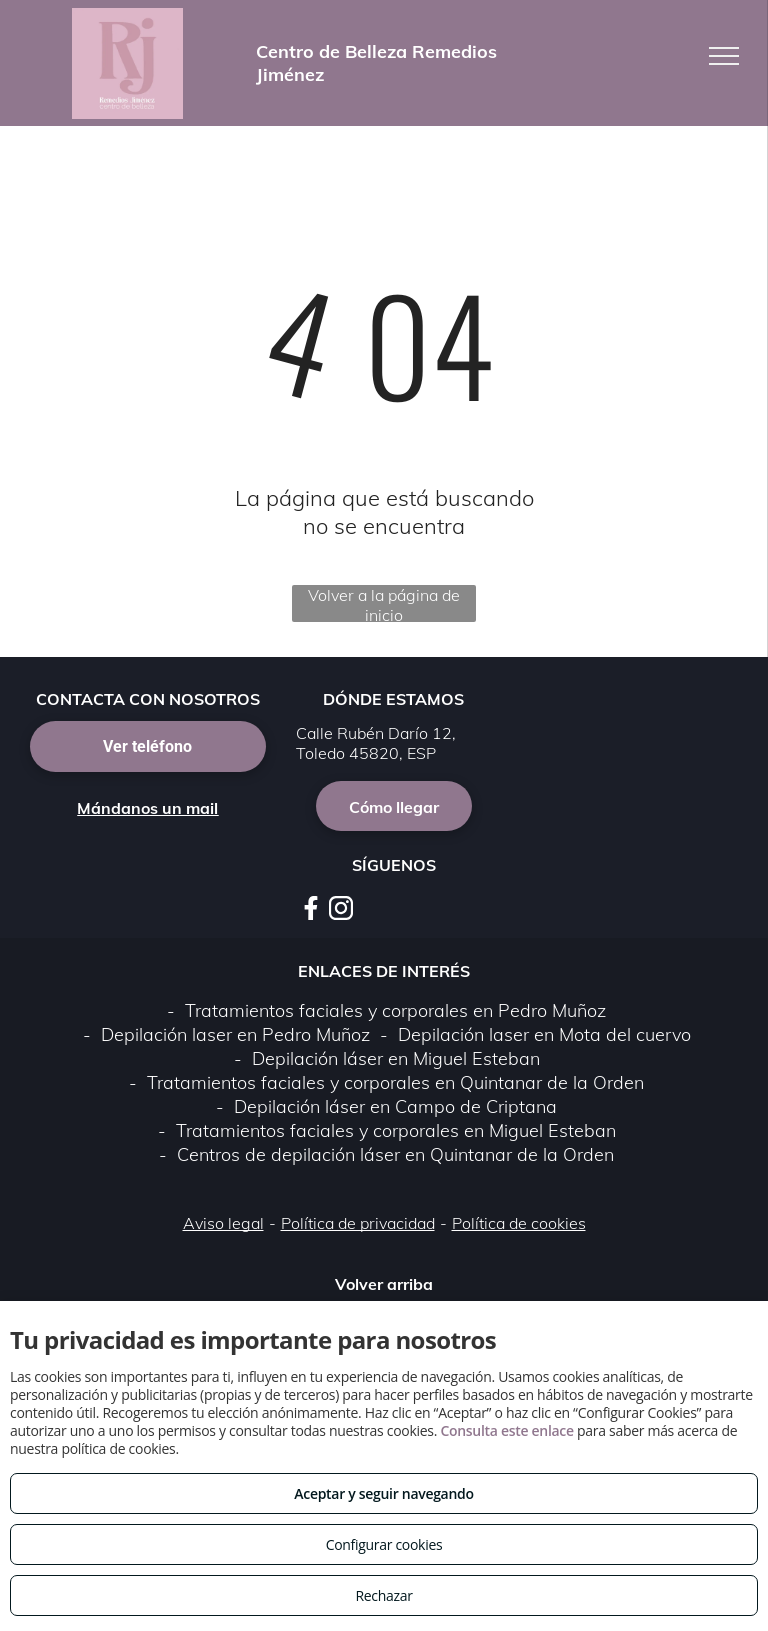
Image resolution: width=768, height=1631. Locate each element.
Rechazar (383, 1595)
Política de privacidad (358, 1223)
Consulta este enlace (506, 1430)
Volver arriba (384, 1284)
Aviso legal (223, 1223)
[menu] (724, 56)
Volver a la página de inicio (384, 603)
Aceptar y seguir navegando (383, 1493)
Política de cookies (519, 1223)
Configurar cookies (384, 1544)
